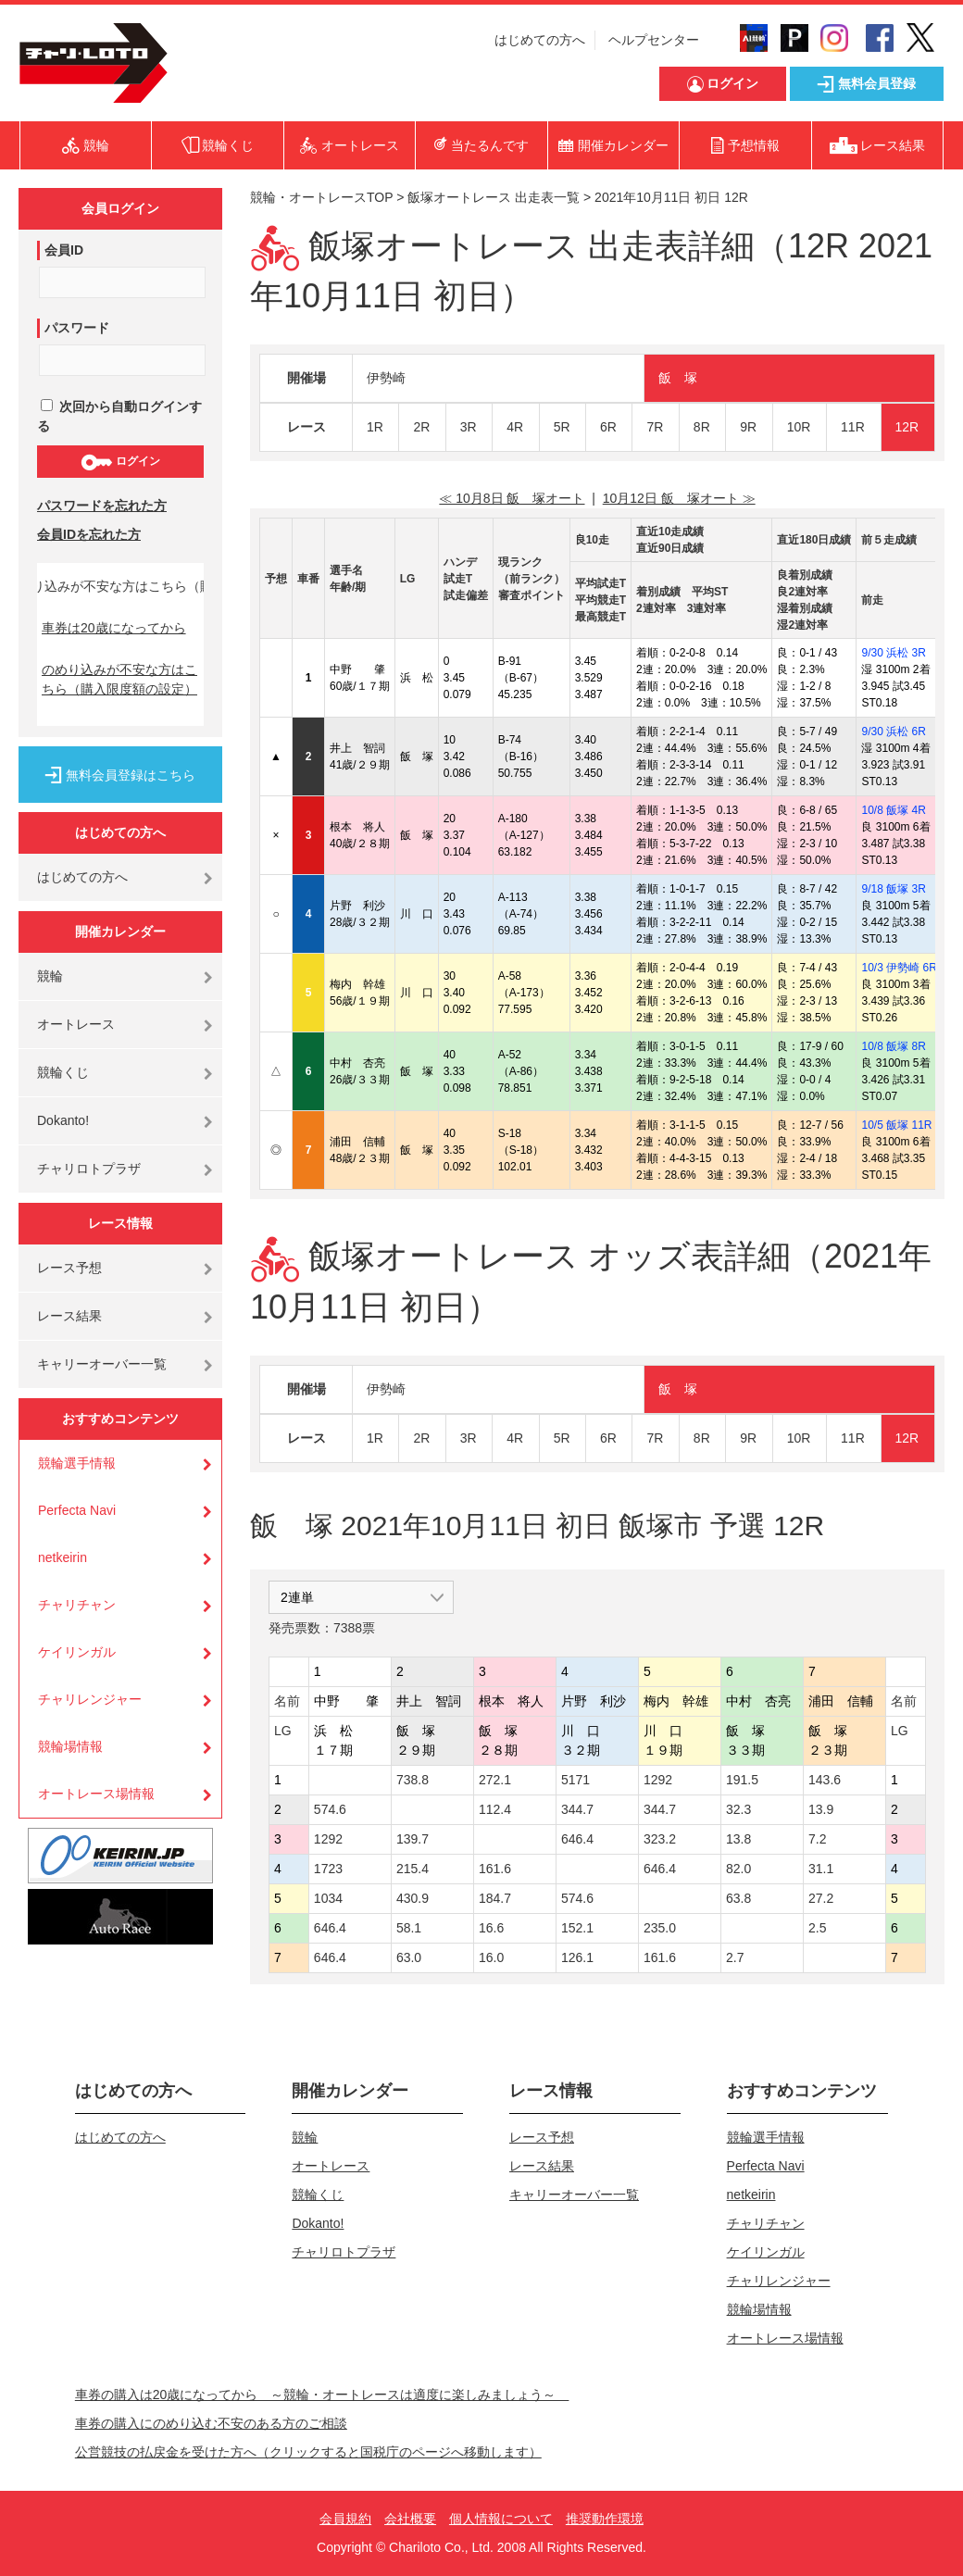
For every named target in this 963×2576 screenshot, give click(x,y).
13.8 (738, 1839)
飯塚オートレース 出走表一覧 (493, 197)
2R (421, 426)
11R (853, 426)
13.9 (820, 1809)
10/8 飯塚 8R (893, 1046)
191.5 (742, 1779)
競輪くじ (63, 1072)
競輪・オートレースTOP (321, 197)
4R (515, 426)
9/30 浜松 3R (893, 652)
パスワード (76, 327)
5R (562, 426)
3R (468, 426)
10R (799, 426)
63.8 (738, 1898)
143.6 (824, 1779)
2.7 (735, 1957)
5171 (575, 1779)
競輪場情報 (70, 1746)
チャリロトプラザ (89, 1168)
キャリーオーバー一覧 (102, 1364)
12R (907, 426)
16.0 (491, 1957)
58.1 (408, 1927)
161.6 (495, 1868)
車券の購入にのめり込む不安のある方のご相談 (211, 2423)
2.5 (817, 1927)
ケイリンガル (77, 1651)
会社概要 (410, 2518)
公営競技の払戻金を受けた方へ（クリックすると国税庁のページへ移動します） (308, 2452)
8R (702, 426)
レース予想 (69, 1267)
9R (748, 426)
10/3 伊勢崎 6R (898, 967)
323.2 (660, 1839)
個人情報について (501, 2518)
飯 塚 (677, 377)
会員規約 (345, 2518)
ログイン (120, 462)
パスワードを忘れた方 (102, 505)
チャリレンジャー (90, 1699)
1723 (328, 1868)
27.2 (820, 1898)
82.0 (738, 1868)
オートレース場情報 (96, 1793)
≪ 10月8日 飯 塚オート (511, 498)
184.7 (495, 1898)
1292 (658, 1779)
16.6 (491, 1927)
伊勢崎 (386, 377)
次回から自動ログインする (119, 416)
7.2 (817, 1839)
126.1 (577, 1957)
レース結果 (69, 1315)
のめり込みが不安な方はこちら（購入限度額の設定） (119, 679)
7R (654, 426)
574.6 (330, 1809)
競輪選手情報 (77, 1463)
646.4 (577, 1839)
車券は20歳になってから (114, 627)
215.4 (412, 1868)
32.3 (738, 1809)
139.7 (412, 1839)
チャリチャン (77, 1604)
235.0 (660, 1927)
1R (375, 426)
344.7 (577, 1809)
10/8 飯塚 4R (893, 810)
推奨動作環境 (605, 2518)
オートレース (76, 1024)
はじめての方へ (539, 39)
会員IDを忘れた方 (89, 534)
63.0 (408, 1957)
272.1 (495, 1779)
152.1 (577, 1927)
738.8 (412, 1779)
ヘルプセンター (653, 39)
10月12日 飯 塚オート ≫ (679, 498)
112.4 (495, 1809)
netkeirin (62, 1557)
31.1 (820, 1868)
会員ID (63, 250)
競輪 (50, 976)
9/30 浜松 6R (893, 731)
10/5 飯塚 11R (896, 1125)
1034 (328, 1898)
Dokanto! (63, 1120)
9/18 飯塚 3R (893, 888)
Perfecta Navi (77, 1510)
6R (608, 426)
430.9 (412, 1898)
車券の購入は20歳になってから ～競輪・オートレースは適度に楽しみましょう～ (322, 2394)
